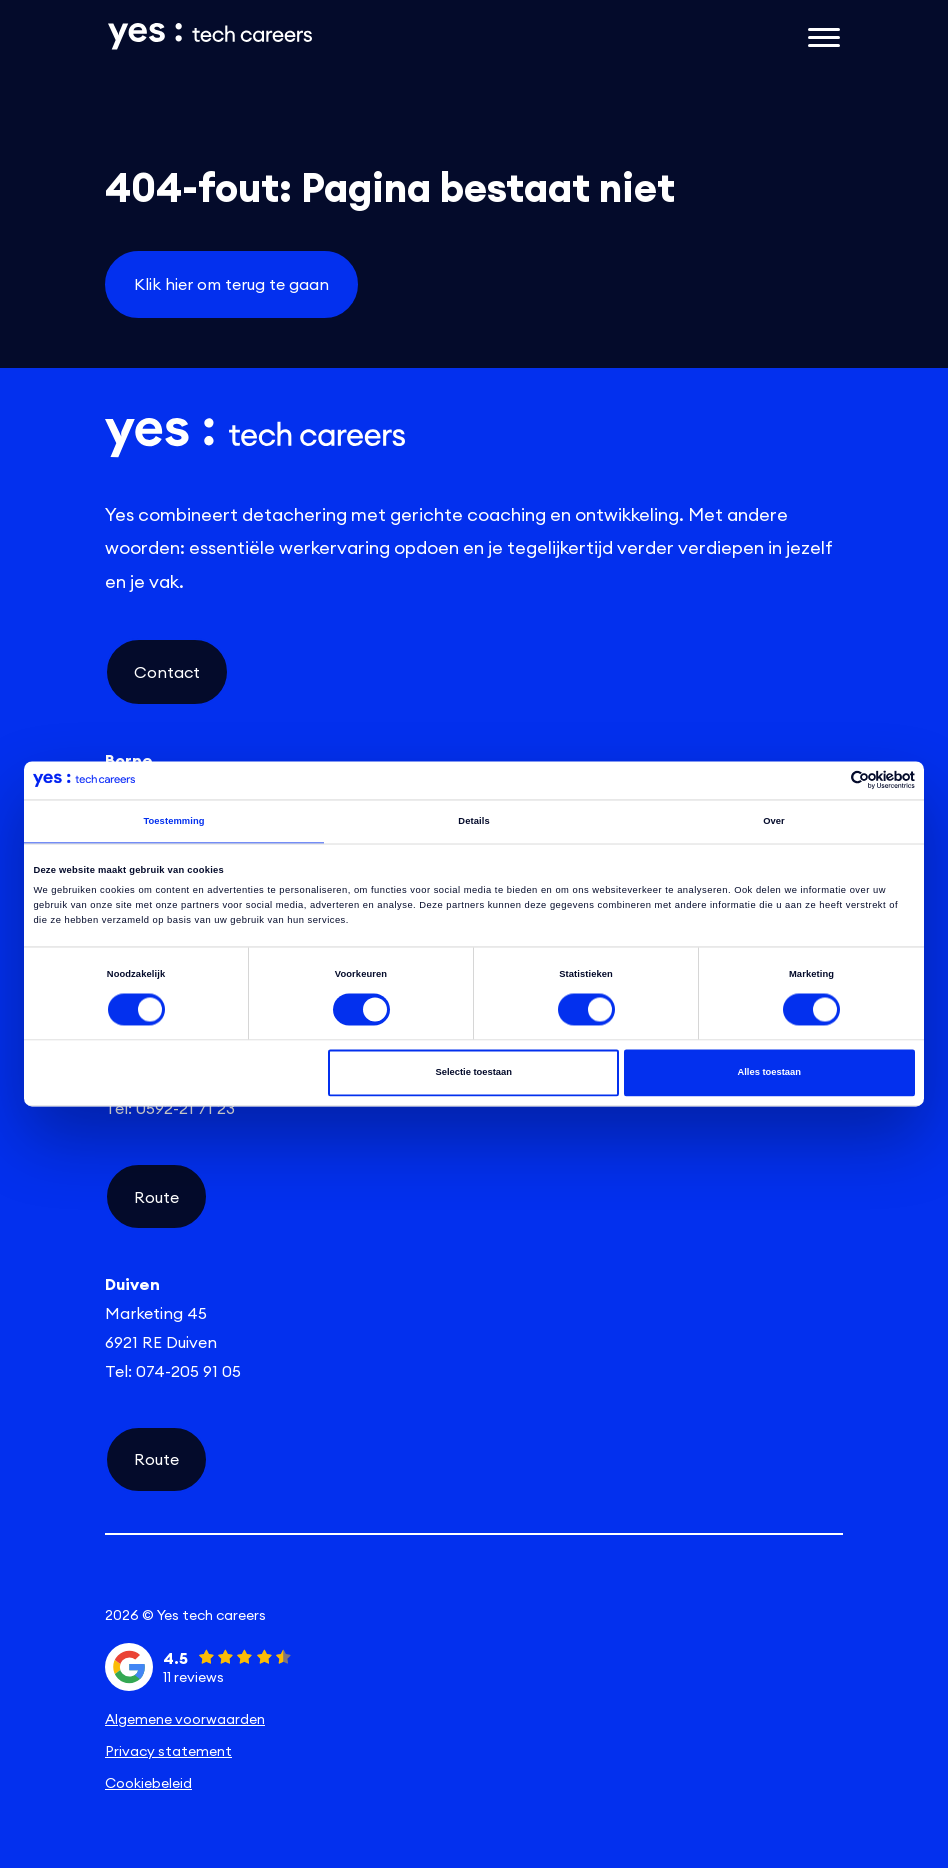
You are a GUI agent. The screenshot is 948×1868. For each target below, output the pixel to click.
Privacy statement (168, 1751)
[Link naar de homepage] (348, 36)
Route (156, 1197)
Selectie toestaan (473, 1073)
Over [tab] (774, 821)
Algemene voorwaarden (185, 1719)
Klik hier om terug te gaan (231, 284)
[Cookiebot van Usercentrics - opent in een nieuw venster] (827, 780)
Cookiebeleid (148, 1783)
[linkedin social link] (228, 1581)
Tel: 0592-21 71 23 (170, 1108)
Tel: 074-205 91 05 (173, 1371)
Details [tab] (473, 821)
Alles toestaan (768, 1073)
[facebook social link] (720, 1581)
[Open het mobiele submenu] (824, 36)
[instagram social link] (474, 1581)
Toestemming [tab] (173, 821)
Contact (167, 672)
